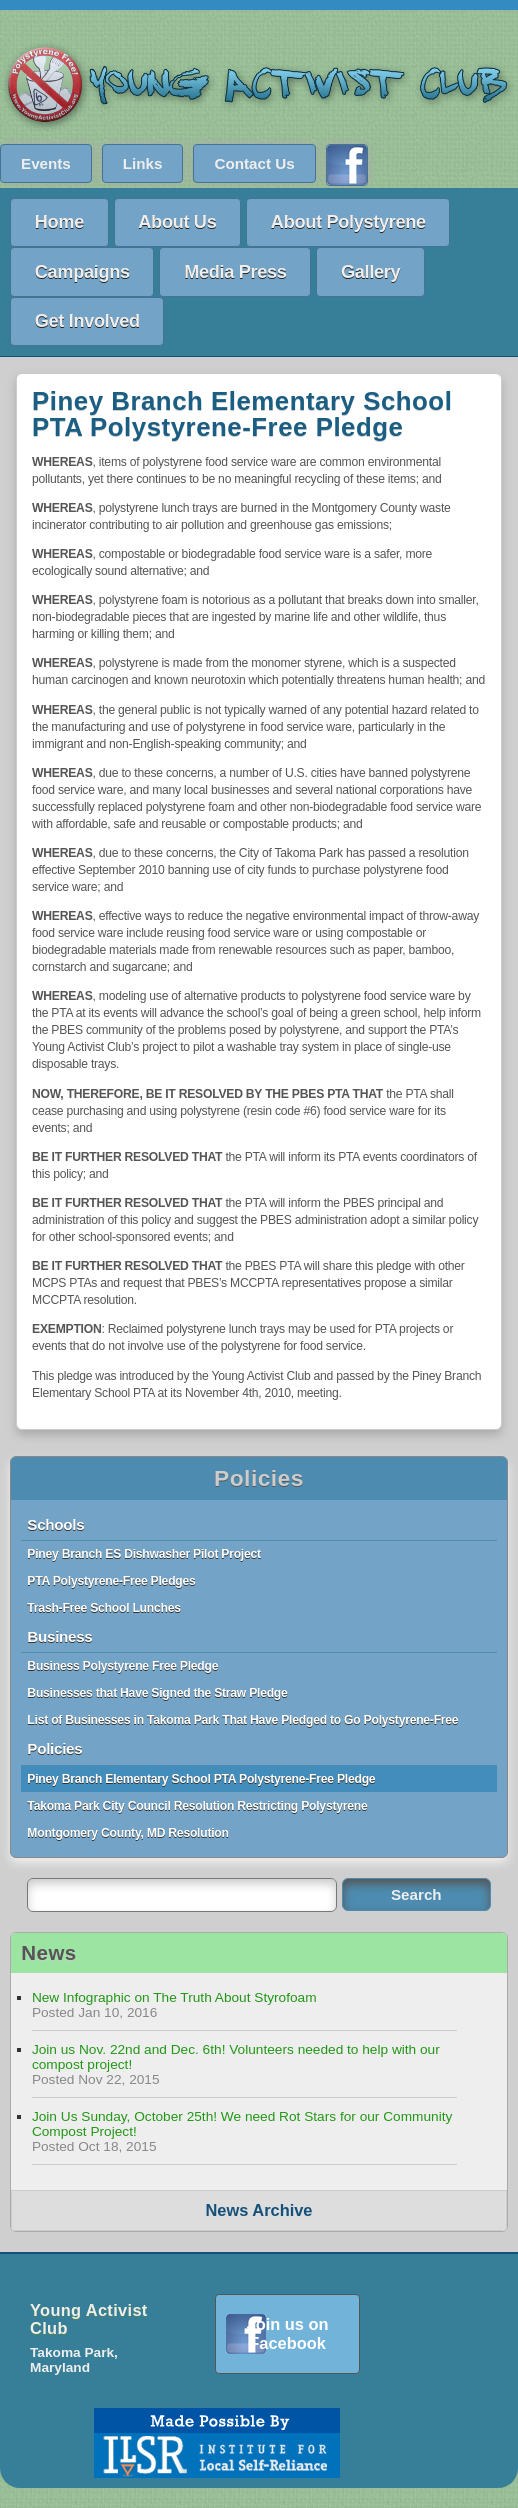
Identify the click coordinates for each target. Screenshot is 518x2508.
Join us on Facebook (288, 2333)
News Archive (259, 2210)
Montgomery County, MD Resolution (127, 1833)
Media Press (235, 271)
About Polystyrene (348, 221)
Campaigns (82, 271)
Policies (259, 1478)
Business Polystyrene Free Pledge (122, 1666)
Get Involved (87, 320)
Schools (55, 1524)
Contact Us (254, 163)
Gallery (370, 271)
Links (143, 163)
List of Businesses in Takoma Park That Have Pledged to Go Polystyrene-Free (242, 1720)
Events (46, 163)
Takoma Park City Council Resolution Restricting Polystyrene (197, 1806)
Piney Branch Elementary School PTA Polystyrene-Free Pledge (201, 1779)
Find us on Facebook (347, 165)
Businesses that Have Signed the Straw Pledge (157, 1693)
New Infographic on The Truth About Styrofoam (174, 1997)
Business (59, 1636)
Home (59, 221)
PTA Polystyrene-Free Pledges (111, 1581)
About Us (177, 221)
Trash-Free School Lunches (103, 1608)
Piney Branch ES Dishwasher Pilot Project (143, 1554)
